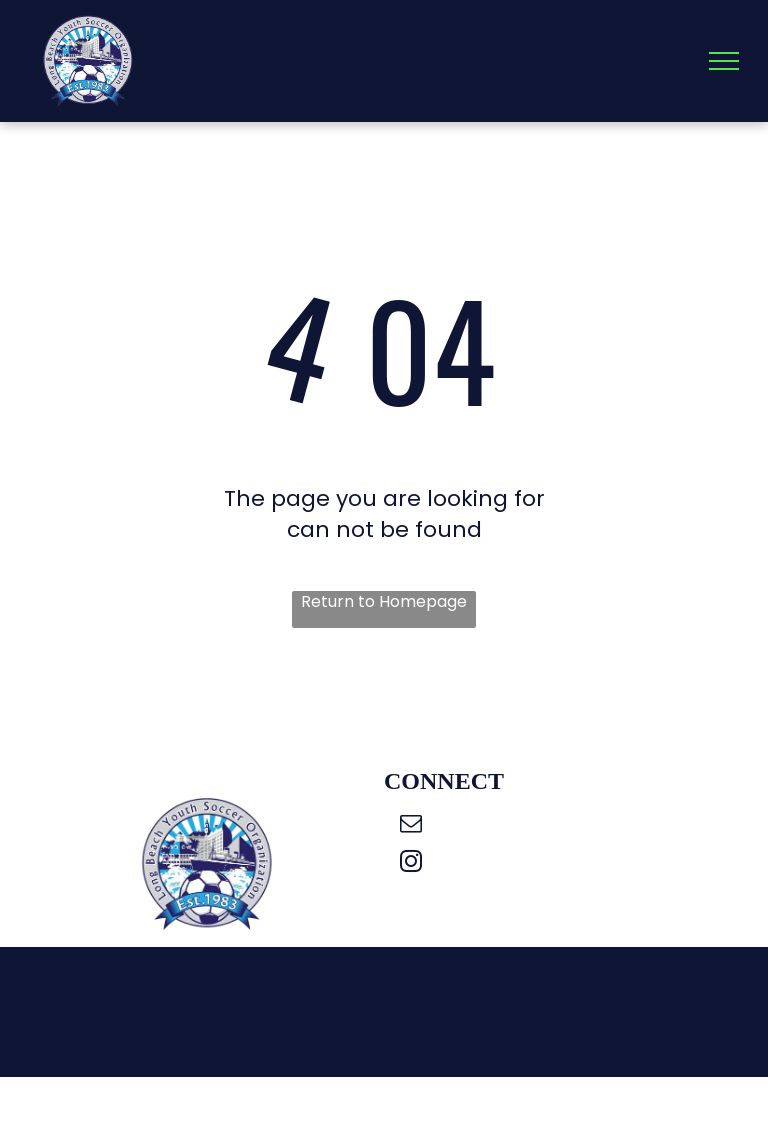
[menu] (724, 61)
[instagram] (410, 864)
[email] (410, 826)
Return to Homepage (384, 602)
